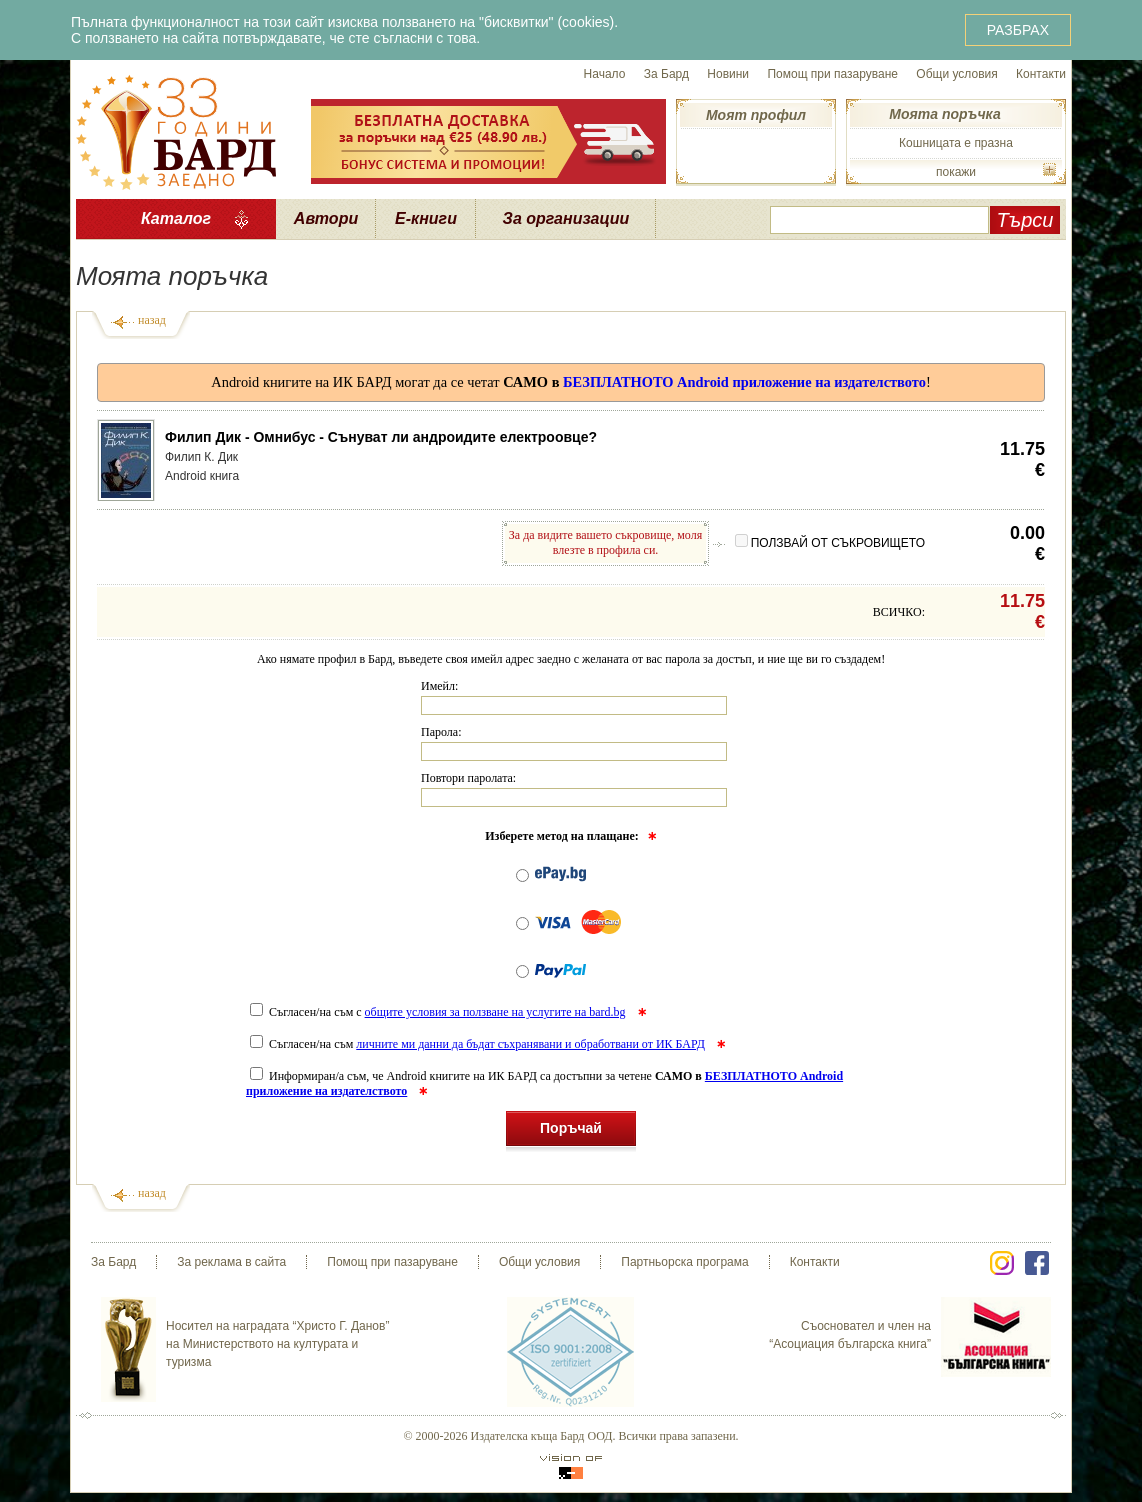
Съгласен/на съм (479, 1044)
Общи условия (956, 74)
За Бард (666, 74)
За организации (566, 218)
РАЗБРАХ (1018, 30)
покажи (956, 172)
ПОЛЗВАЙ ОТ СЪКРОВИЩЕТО (830, 543)
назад (152, 320)
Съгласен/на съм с (439, 1012)
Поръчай (571, 1131)
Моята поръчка (944, 114)
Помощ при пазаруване (832, 74)
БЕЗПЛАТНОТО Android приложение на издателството (744, 382)
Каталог (176, 218)
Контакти (1041, 74)
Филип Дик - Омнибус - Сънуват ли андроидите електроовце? (381, 437)
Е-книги (426, 218)
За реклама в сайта (231, 1262)
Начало (605, 74)
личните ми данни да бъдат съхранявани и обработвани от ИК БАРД (530, 1044)
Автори (326, 218)
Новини (728, 74)
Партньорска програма (684, 1262)
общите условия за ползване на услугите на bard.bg (495, 1012)
